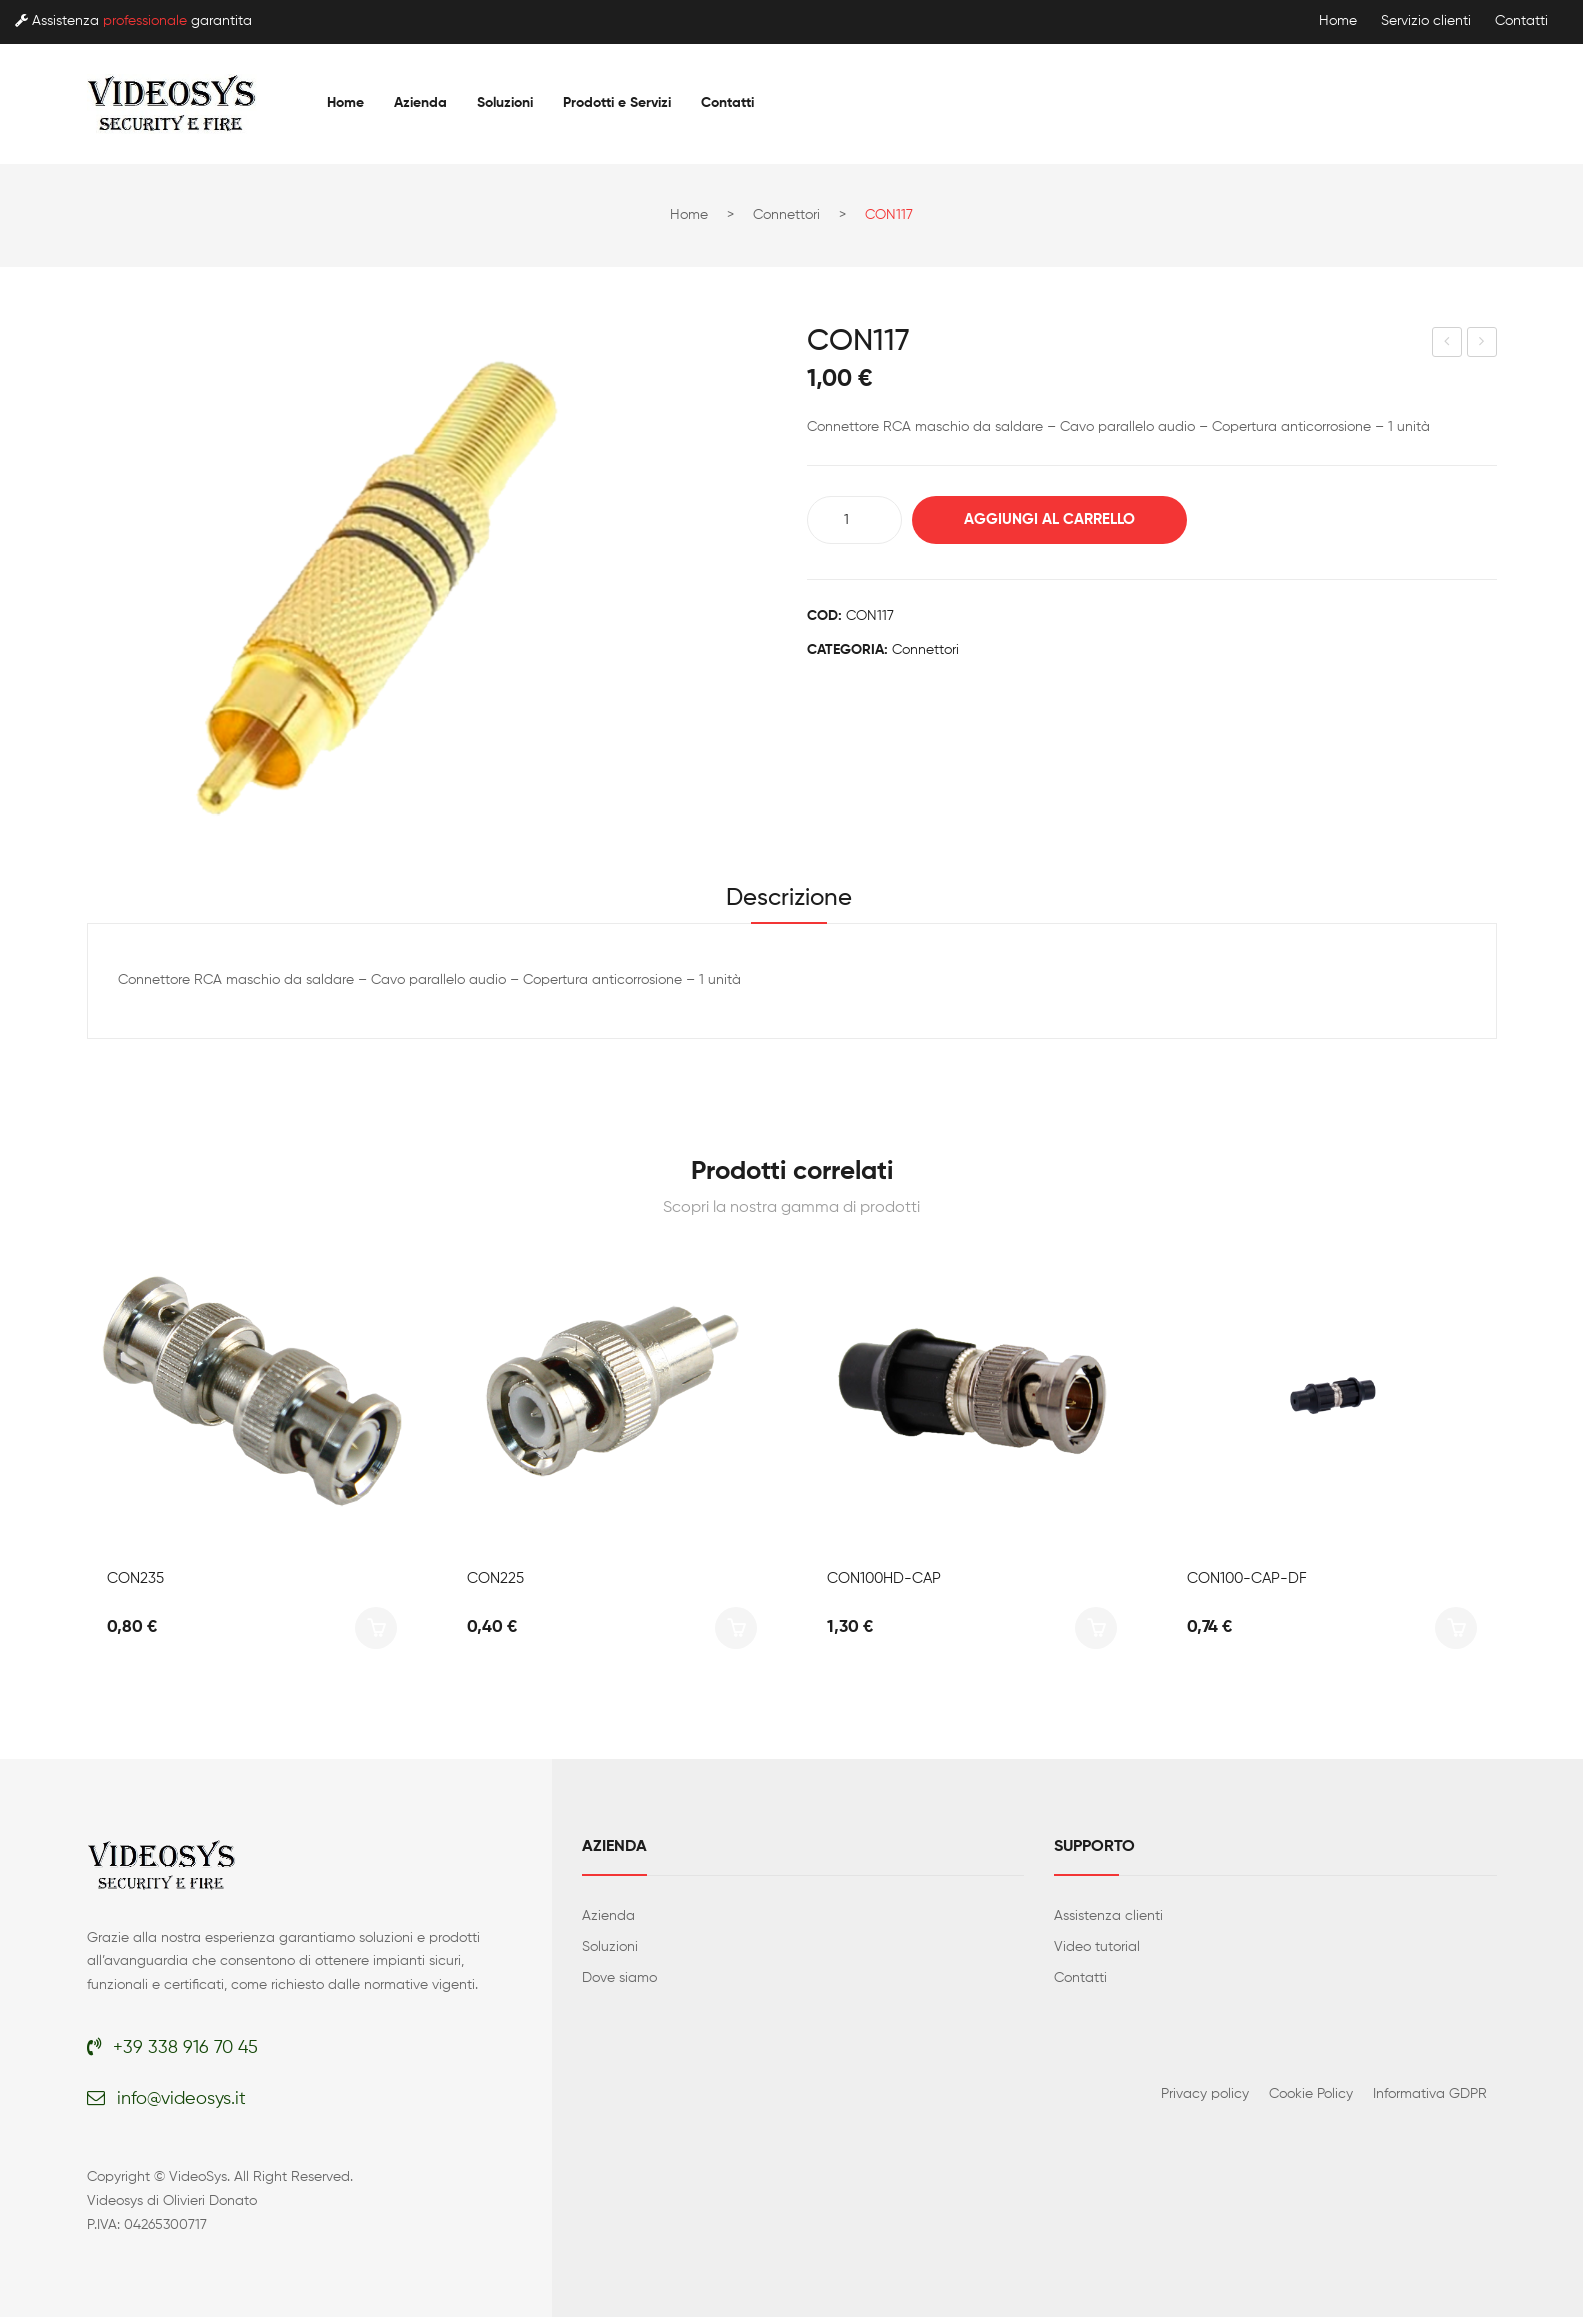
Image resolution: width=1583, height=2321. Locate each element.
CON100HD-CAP (884, 1581)
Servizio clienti (1426, 21)
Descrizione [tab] (789, 900)
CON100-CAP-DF (1247, 1581)
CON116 (1447, 345)
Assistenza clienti (1108, 1919)
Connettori (786, 215)
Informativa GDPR (1430, 2097)
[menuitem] (345, 103)
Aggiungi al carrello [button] (376, 1631)
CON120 (1482, 345)
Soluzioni (610, 1950)
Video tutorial (1097, 1950)
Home (1338, 21)
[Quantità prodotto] (854, 520)
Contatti (1521, 21)
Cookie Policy (1311, 2097)
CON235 (135, 1581)
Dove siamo (619, 1981)
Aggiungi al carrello (1057, 519)
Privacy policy (1205, 2097)
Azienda (608, 1919)
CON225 (495, 1581)
